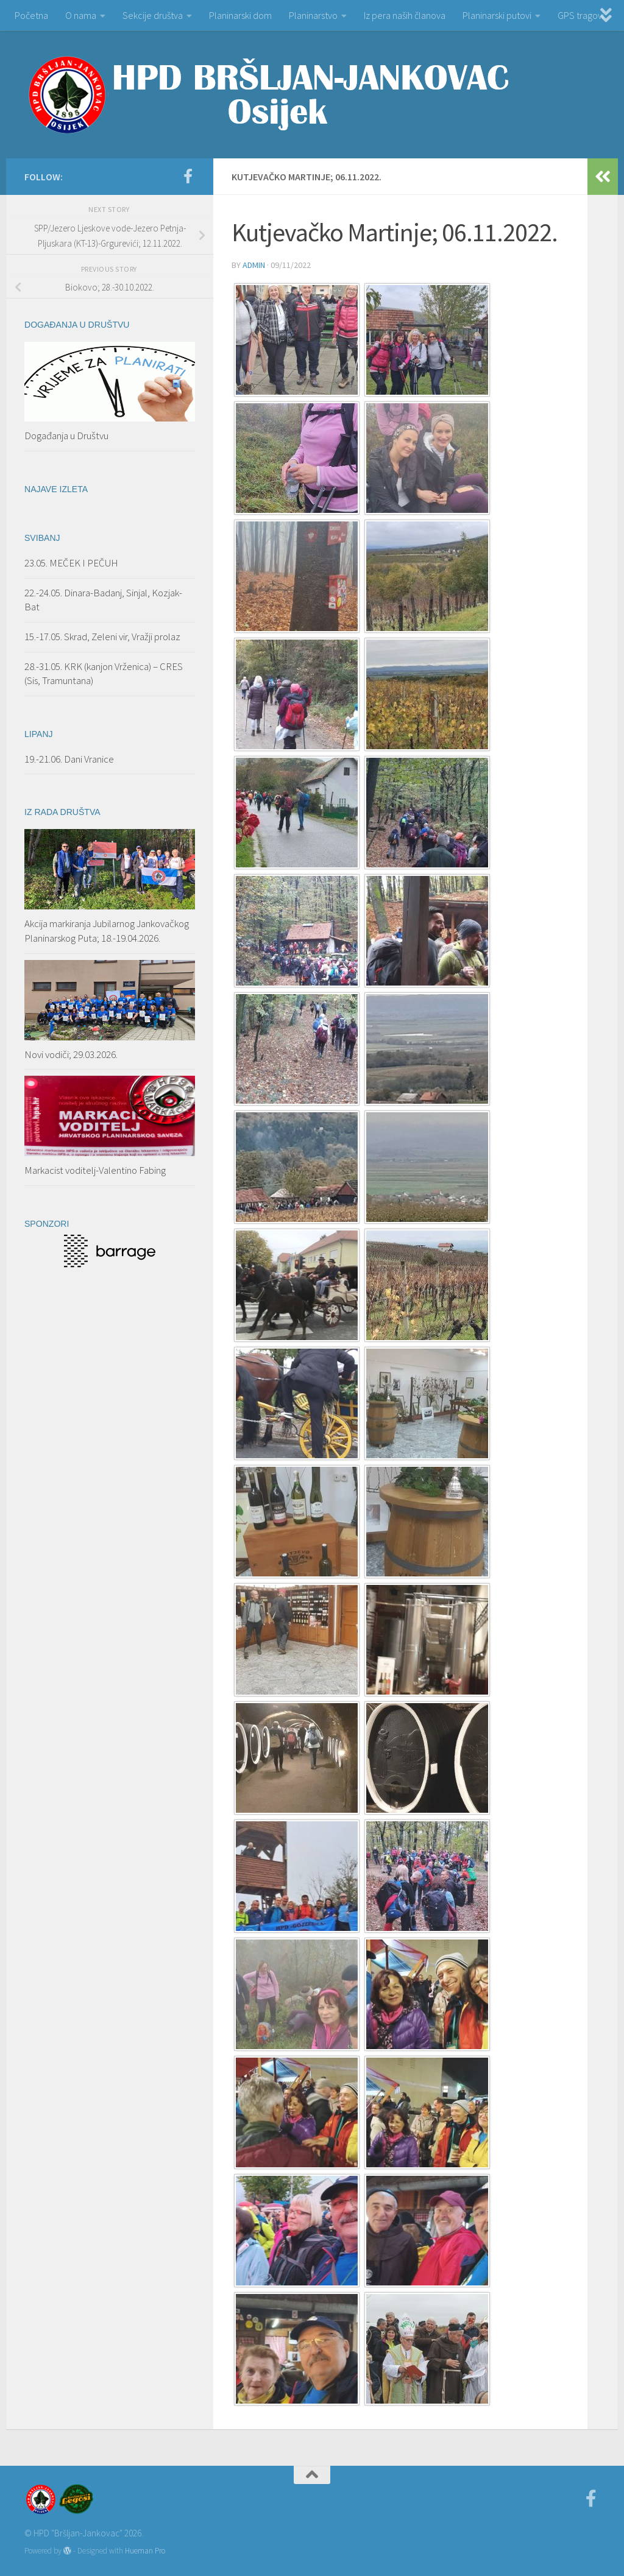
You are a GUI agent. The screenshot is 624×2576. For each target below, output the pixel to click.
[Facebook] (187, 176)
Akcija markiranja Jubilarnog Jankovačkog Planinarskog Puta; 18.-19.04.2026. (106, 931)
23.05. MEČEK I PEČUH (71, 563)
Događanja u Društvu (66, 435)
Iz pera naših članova (404, 15)
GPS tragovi (581, 15)
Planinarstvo (313, 15)
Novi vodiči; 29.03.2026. (71, 1054)
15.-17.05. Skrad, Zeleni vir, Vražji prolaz (102, 636)
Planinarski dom (240, 15)
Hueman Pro (145, 2551)
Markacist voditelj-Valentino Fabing (95, 1170)
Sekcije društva (152, 15)
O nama (80, 15)
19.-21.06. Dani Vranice (69, 759)
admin (254, 264)
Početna (31, 15)
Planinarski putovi (497, 15)
